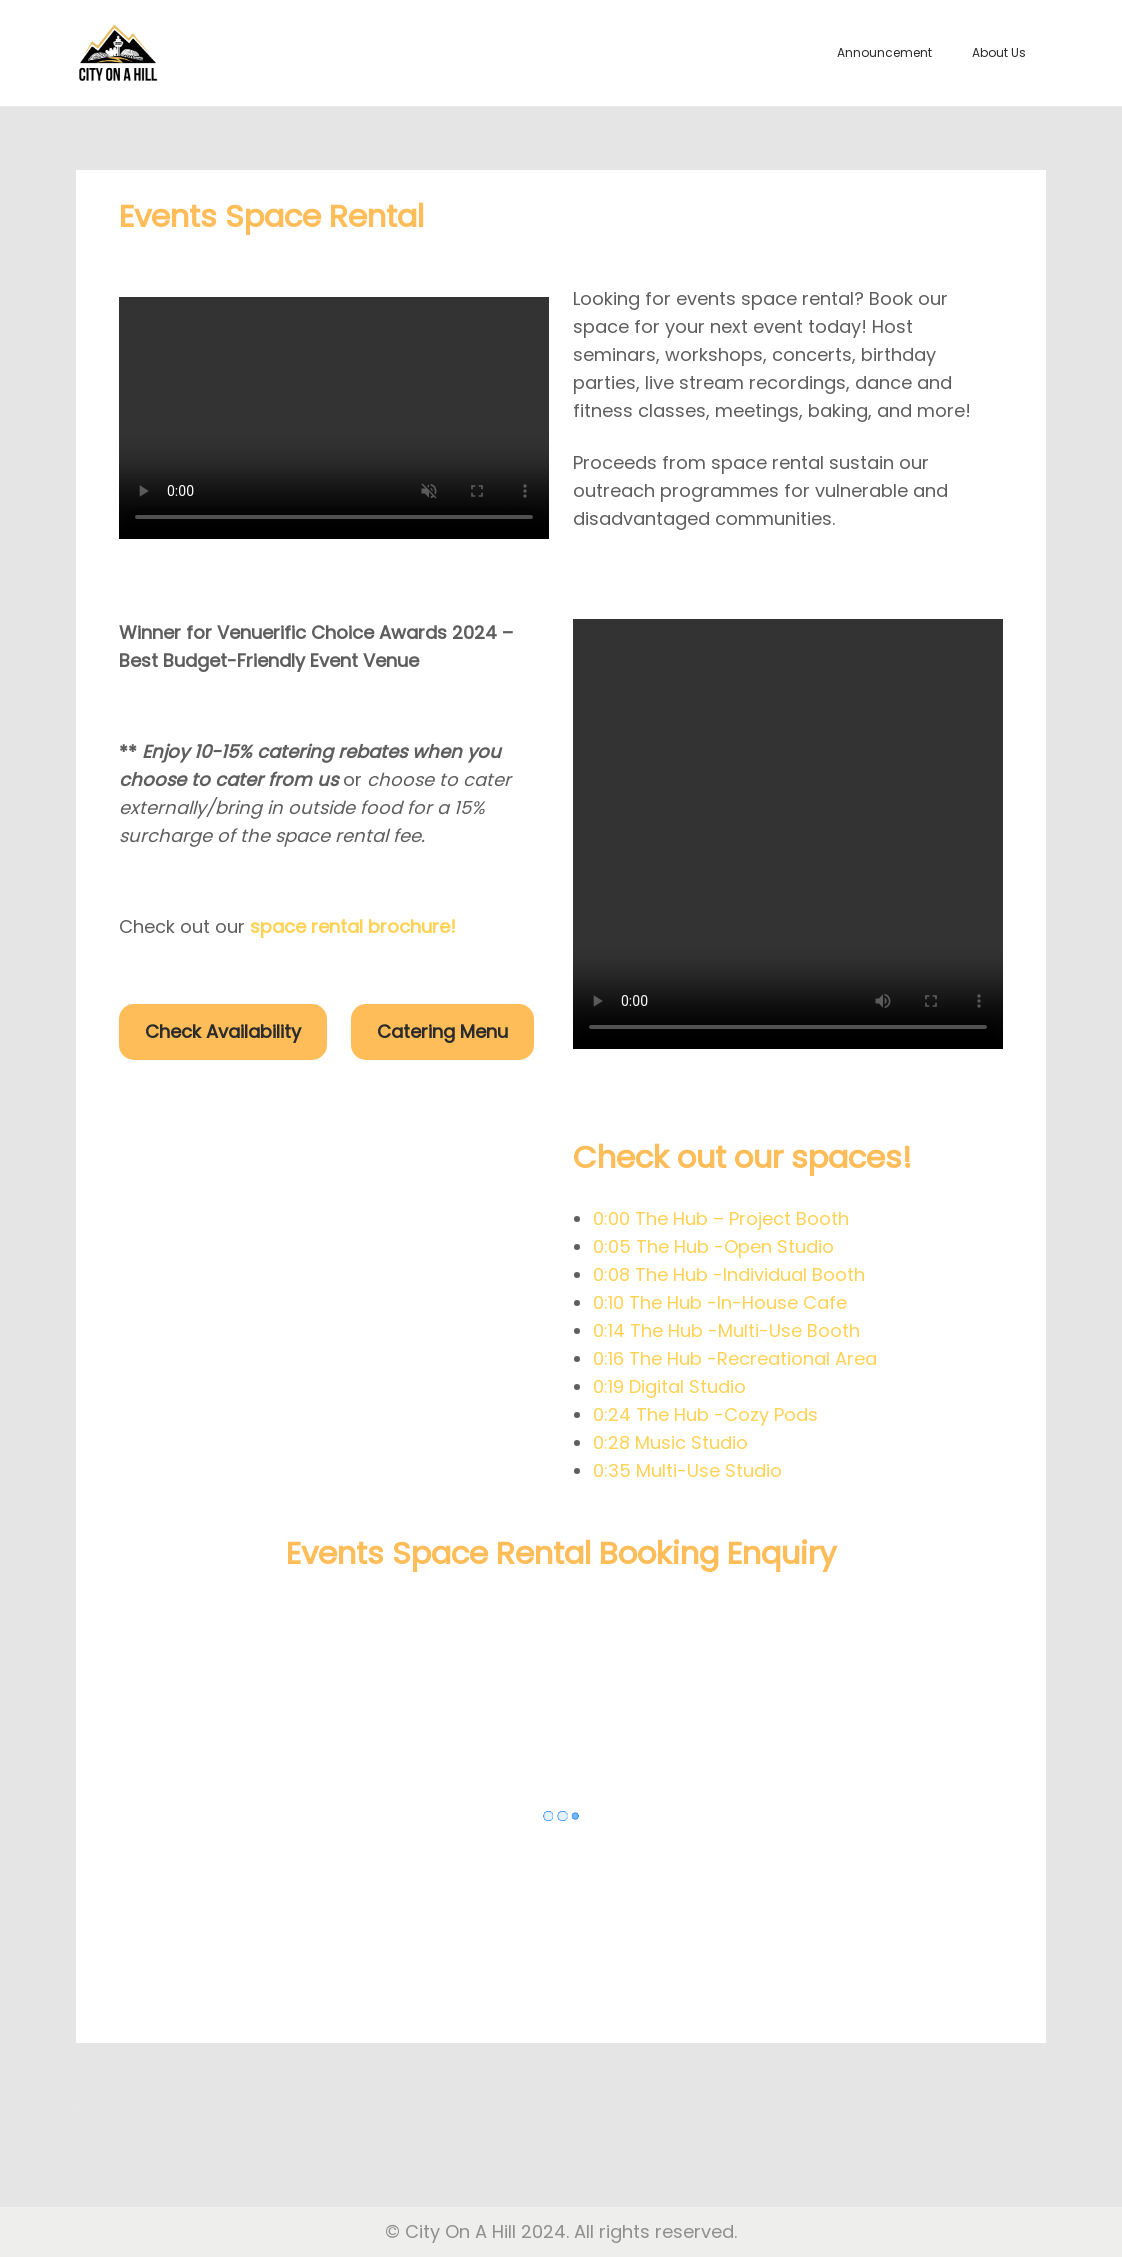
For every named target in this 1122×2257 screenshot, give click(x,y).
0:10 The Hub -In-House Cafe (720, 1302)
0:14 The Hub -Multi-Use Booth (726, 1330)
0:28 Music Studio (670, 1442)
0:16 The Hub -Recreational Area (735, 1358)
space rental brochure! (353, 926)
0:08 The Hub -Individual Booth (729, 1274)
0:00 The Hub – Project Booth (721, 1218)
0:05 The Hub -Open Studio (713, 1246)
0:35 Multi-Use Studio (687, 1470)
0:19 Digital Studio (669, 1386)
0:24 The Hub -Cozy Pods (705, 1414)
